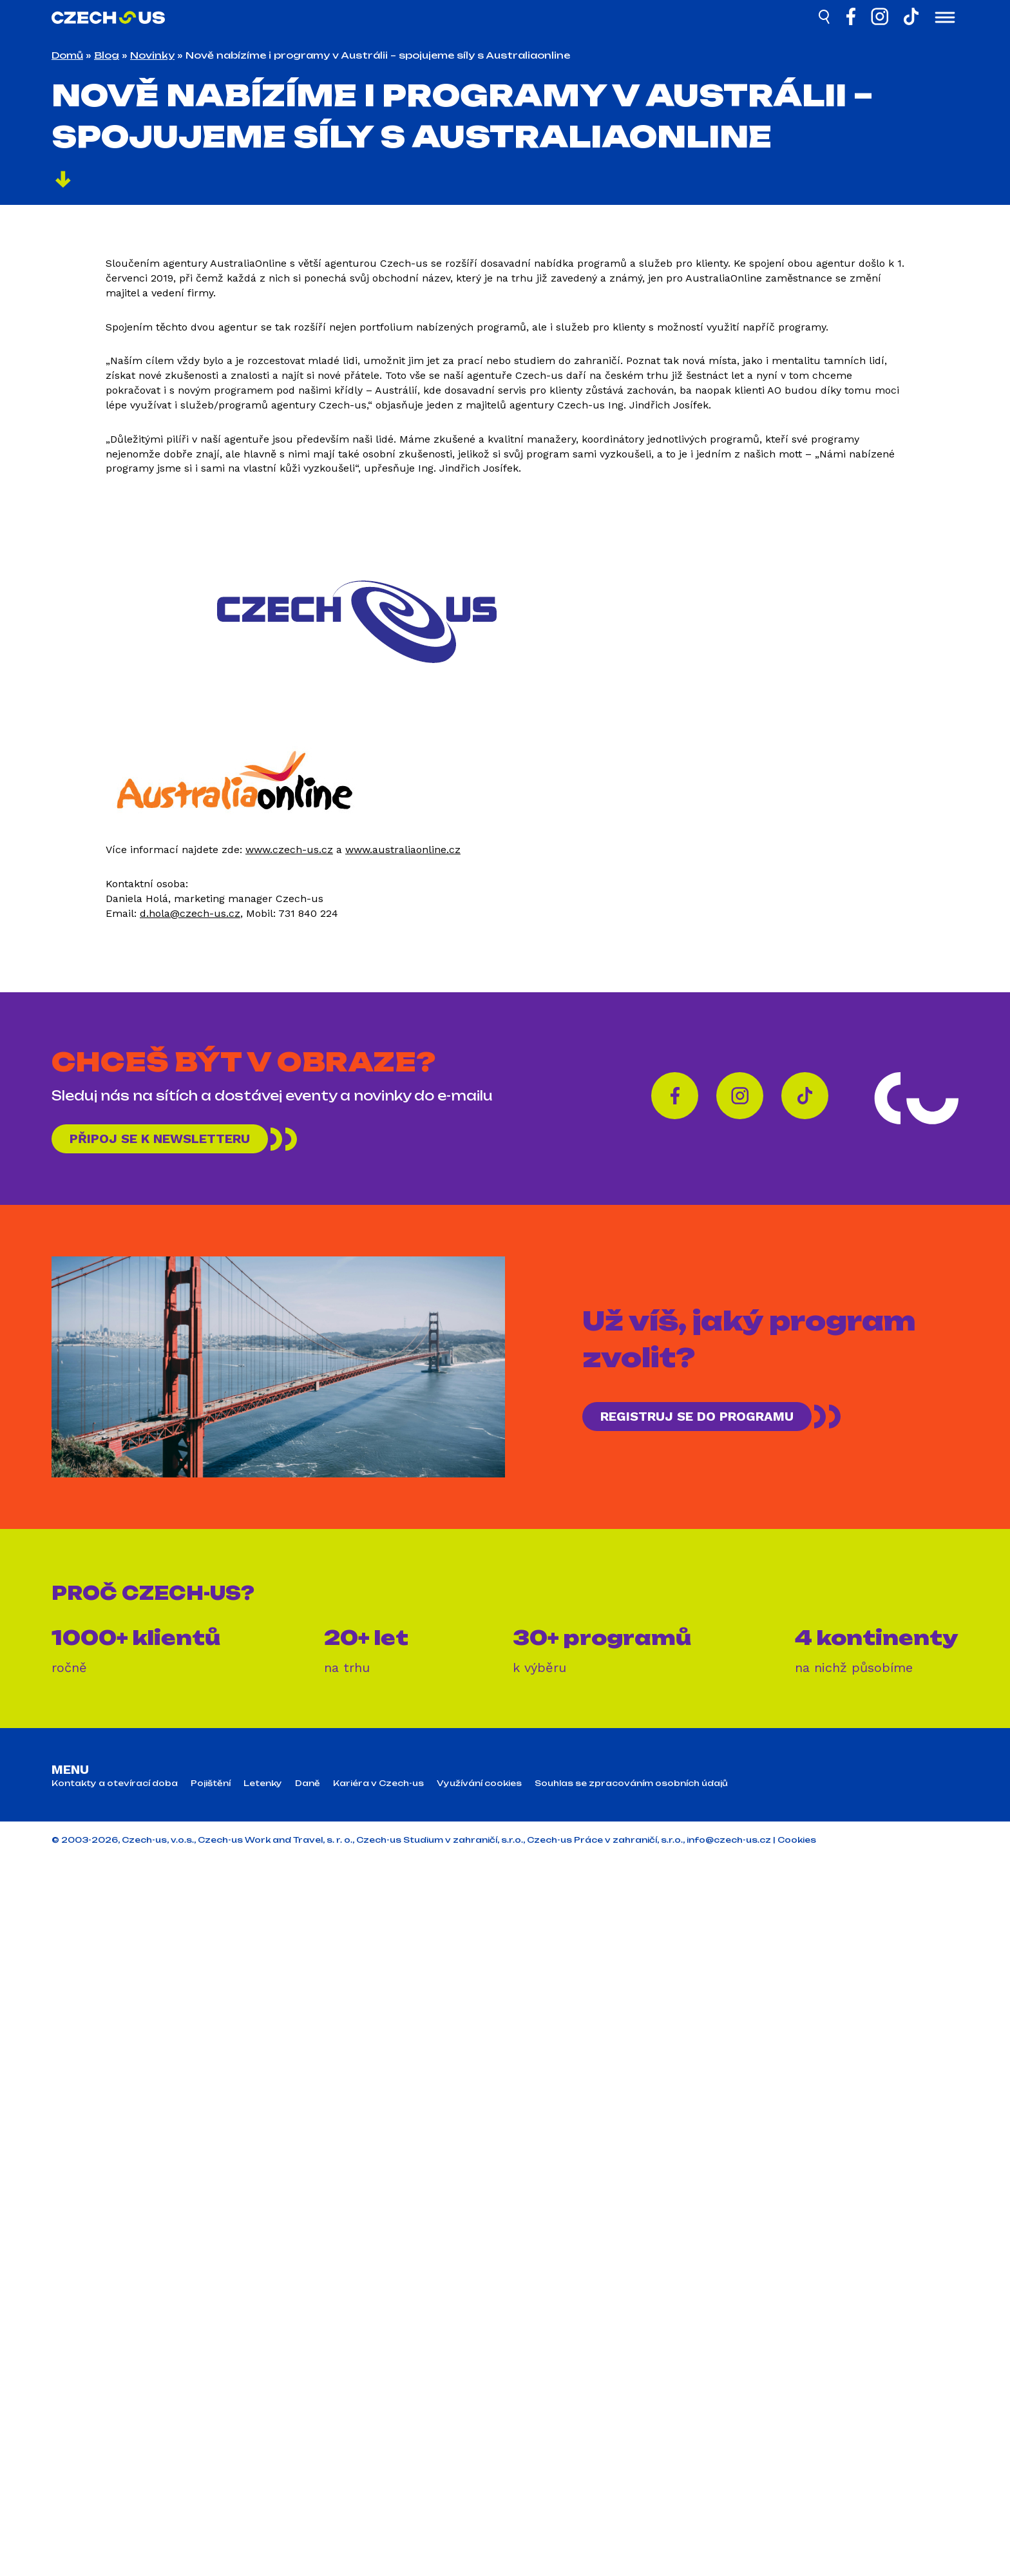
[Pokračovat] (63, 181)
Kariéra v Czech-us (378, 1783)
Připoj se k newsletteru (160, 1138)
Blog (106, 55)
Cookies (796, 1840)
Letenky (262, 1783)
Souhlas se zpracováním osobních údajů (631, 1783)
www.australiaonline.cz (403, 849)
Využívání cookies (479, 1783)
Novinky (152, 55)
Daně (307, 1783)
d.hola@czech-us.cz (190, 913)
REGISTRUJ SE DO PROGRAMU (697, 1416)
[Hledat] (825, 19)
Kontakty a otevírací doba (115, 1783)
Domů (67, 55)
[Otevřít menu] (944, 19)
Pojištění (211, 1783)
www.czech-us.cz (289, 849)
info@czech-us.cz (729, 1840)
